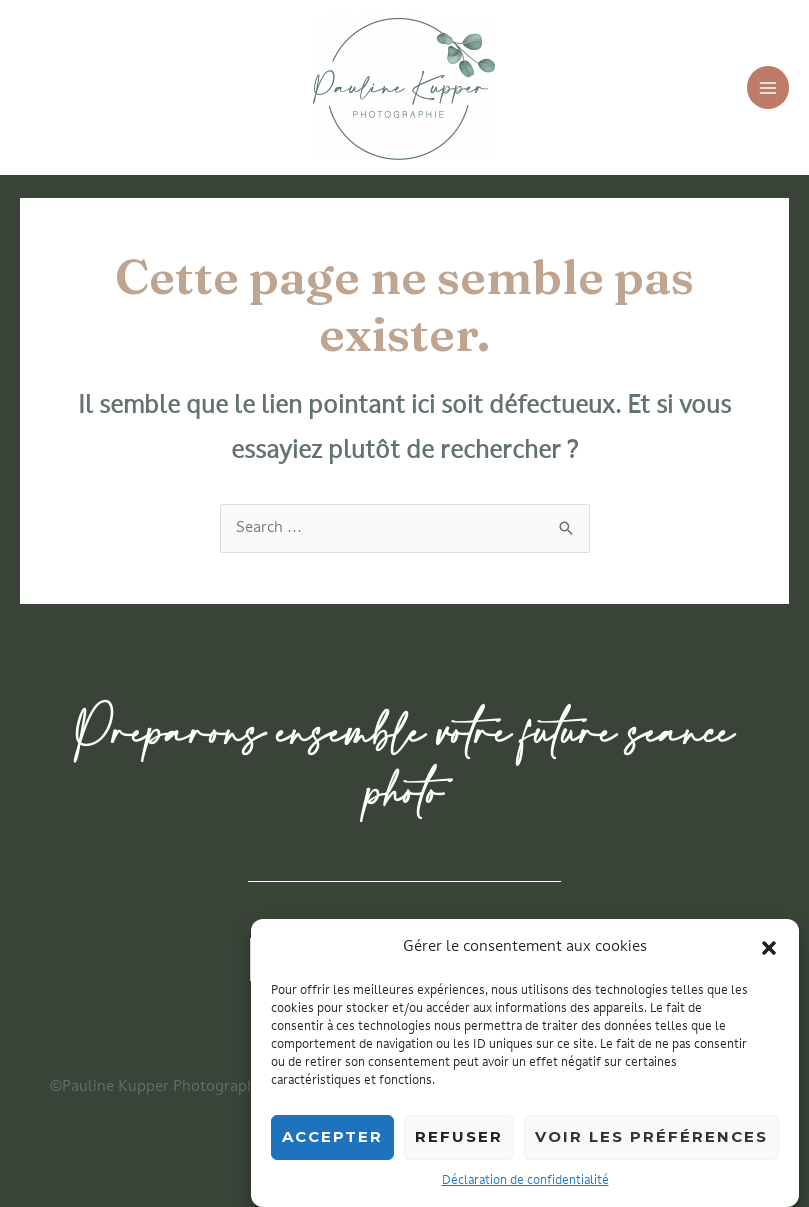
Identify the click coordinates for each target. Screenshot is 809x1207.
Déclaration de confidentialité (525, 1187)
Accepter (332, 1142)
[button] (769, 954)
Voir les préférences (651, 1142)
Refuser (459, 1142)
